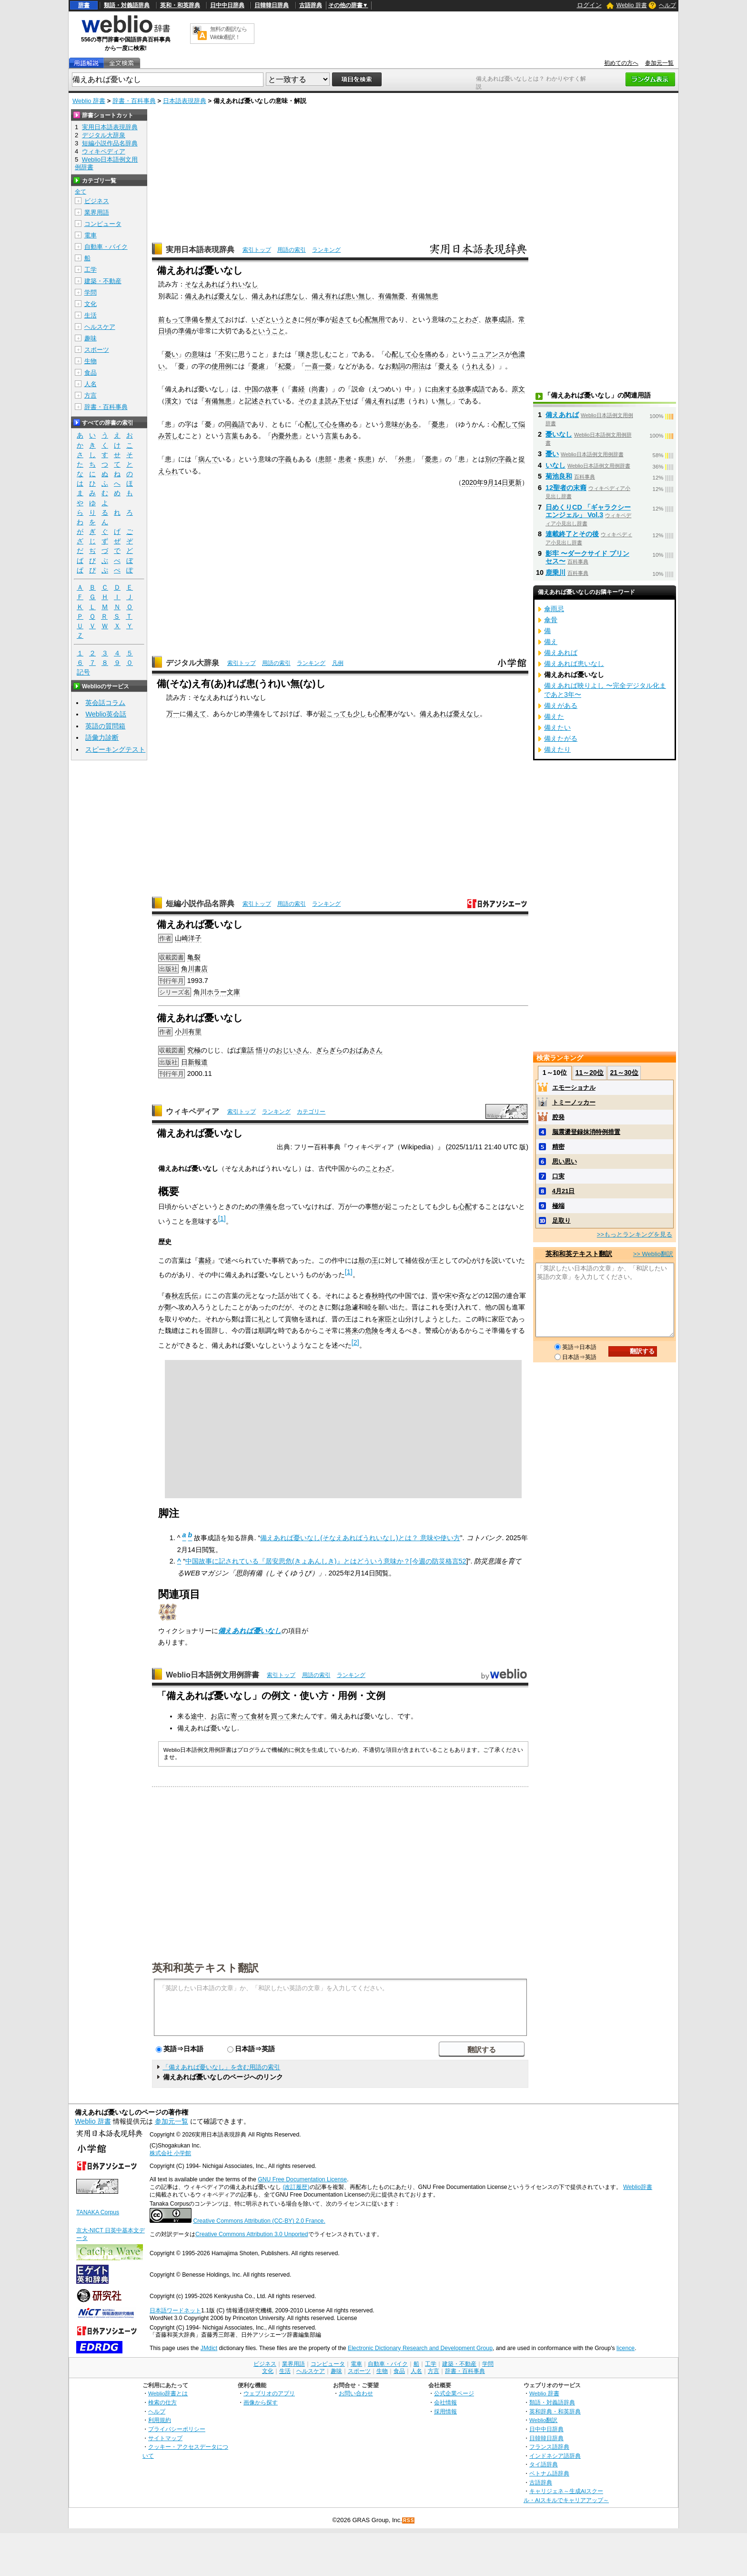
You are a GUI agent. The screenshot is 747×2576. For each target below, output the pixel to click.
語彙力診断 (102, 737)
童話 (247, 1050)
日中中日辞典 (227, 5)
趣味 (90, 338)
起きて (342, 319)
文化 (90, 303)
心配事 (383, 713)
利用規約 (159, 2420)
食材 (257, 1716)
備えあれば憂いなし (250, 1631)
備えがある (560, 705)
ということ (268, 331)
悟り (262, 1050)
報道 (201, 1062)
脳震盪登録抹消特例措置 (586, 1131)
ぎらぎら (329, 1050)
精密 (558, 1146)
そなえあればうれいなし (221, 284)
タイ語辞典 (543, 2464)
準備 (191, 319)
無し (445, 401)
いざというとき (275, 319)
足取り (561, 1220)
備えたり (557, 749)
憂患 (438, 424)
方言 (90, 395)
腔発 (558, 1117)
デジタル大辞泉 (192, 663)
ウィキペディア (192, 1111)
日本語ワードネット (175, 2310)
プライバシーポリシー (176, 2429)
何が (311, 319)
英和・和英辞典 (180, 5)
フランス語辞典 (549, 2446)
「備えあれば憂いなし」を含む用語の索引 (221, 2067)
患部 (325, 459)
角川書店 (194, 968)
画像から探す (260, 2402)
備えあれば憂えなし (215, 296)
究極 (194, 1050)
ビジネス (96, 200)
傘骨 (550, 620)
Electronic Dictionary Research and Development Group (420, 2348)
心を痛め (425, 354)
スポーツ (96, 349)
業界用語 (96, 212)
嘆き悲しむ (315, 354)
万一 (173, 713)
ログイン (589, 5)
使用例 (222, 366)
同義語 (235, 424)
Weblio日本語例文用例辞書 (212, 1675)
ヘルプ (667, 5)
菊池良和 (558, 476)
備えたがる (560, 738)
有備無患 (425, 296)
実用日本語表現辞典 (200, 249)
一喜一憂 (318, 366)
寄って (241, 1716)
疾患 (365, 459)
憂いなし (558, 434)
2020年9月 (478, 482)
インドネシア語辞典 (555, 2456)
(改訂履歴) (296, 2187)
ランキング (326, 249)
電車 (90, 235)
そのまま (311, 401)
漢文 (171, 401)
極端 (558, 1205)
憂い (171, 354)
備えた (554, 716)
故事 (271, 389)
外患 (405, 459)
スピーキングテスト (115, 749)
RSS (408, 2520)
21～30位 (624, 1072)
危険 (371, 1330)
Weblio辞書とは (168, 2393)
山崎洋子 (188, 938)
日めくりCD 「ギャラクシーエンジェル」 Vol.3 (588, 511)
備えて (196, 713)
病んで (208, 459)
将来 (351, 1330)
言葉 (231, 436)
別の (491, 459)
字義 (285, 459)
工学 (90, 269)
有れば (388, 401)
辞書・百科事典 (134, 100)
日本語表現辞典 (184, 100)
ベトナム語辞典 (549, 2473)
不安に (228, 354)
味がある (405, 424)
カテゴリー (311, 1111)
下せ (345, 401)
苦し (171, 436)
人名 (90, 384)
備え (371, 401)
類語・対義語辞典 (127, 5)
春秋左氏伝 (181, 1295)
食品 (90, 372)
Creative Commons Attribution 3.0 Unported (251, 2234)
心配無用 (371, 319)
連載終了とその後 (572, 534)
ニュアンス (488, 354)
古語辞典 (310, 5)
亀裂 (194, 957)
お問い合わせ (356, 2393)
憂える (448, 366)
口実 (558, 1176)
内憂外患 (285, 436)
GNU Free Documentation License (302, 2179)
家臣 (385, 1319)
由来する (445, 389)
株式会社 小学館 (170, 2153)
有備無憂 (391, 296)
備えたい (557, 727)
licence (625, 2348)
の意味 (195, 354)
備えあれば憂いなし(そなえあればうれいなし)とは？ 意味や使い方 (360, 1538)
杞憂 (285, 366)
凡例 (337, 663)
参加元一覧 (659, 63)
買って (281, 1716)
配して (402, 354)
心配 (465, 1206)
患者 (345, 459)
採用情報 (445, 2411)
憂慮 (258, 366)
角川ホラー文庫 (216, 992)
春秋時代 (378, 1295)
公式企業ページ (454, 2393)
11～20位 (589, 1072)
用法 (418, 366)
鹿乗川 (555, 572)
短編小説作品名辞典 (200, 904)
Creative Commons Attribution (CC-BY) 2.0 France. (259, 2221)
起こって (333, 713)
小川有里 (188, 1031)
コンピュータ (102, 223)
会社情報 (445, 2402)
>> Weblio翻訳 (653, 1253)
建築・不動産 (102, 281)
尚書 (318, 389)
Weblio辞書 (637, 2187)
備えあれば (562, 415)
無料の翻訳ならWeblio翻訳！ (228, 33)
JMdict (209, 2348)
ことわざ (465, 319)
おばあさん (366, 1050)
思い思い (564, 1161)
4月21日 (563, 1191)
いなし (555, 465)
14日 (501, 482)
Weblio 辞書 (631, 5)
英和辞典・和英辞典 (555, 2411)
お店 (217, 1716)
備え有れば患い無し (342, 296)
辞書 (84, 5)
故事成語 (498, 319)
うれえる (478, 366)
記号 (83, 672)
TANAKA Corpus (97, 2212)
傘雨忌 (554, 609)
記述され (258, 401)
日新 (187, 1062)
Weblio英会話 (105, 714)
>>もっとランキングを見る (634, 1234)
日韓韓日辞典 (271, 5)
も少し (356, 713)
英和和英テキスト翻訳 (205, 1967)
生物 (90, 361)
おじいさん (292, 1050)
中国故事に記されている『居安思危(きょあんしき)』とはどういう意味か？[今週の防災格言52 (325, 1561)
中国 (251, 389)
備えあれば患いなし (574, 663)
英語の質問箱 (105, 726)
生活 (90, 315)
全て (80, 191)
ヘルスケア (99, 326)
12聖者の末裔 (565, 487)
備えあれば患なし (278, 296)
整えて (215, 319)
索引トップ (256, 249)
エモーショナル (574, 1087)
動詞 (398, 366)
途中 (197, 1716)
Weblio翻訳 (543, 2420)
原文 (518, 389)
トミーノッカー (574, 1102)
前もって (171, 319)
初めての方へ (621, 63)
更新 (515, 482)
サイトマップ (165, 2438)
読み (331, 401)
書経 (298, 389)
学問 (90, 292)
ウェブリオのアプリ (269, 2393)
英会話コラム (105, 702)
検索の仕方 (162, 2402)
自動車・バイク (106, 246)
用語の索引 (291, 249)
